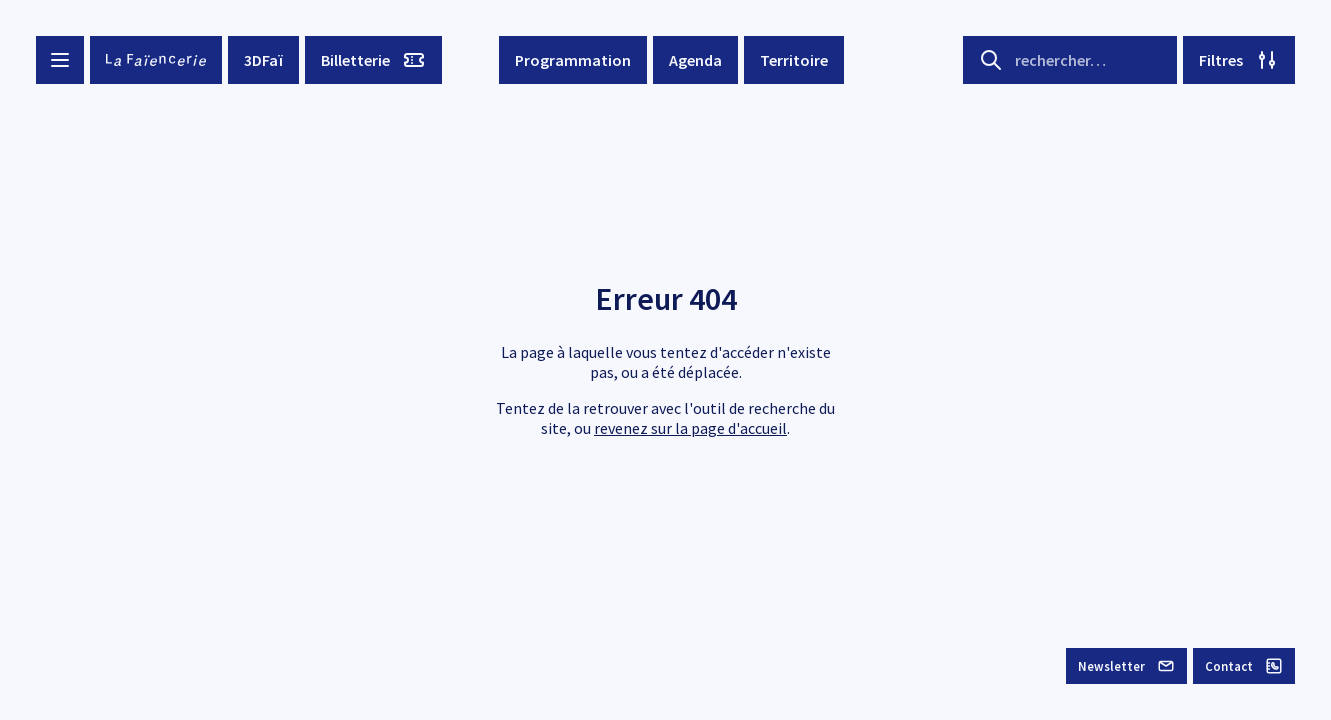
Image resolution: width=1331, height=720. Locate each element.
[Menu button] (60, 60)
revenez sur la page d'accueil (690, 428)
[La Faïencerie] (156, 60)
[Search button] (991, 60)
